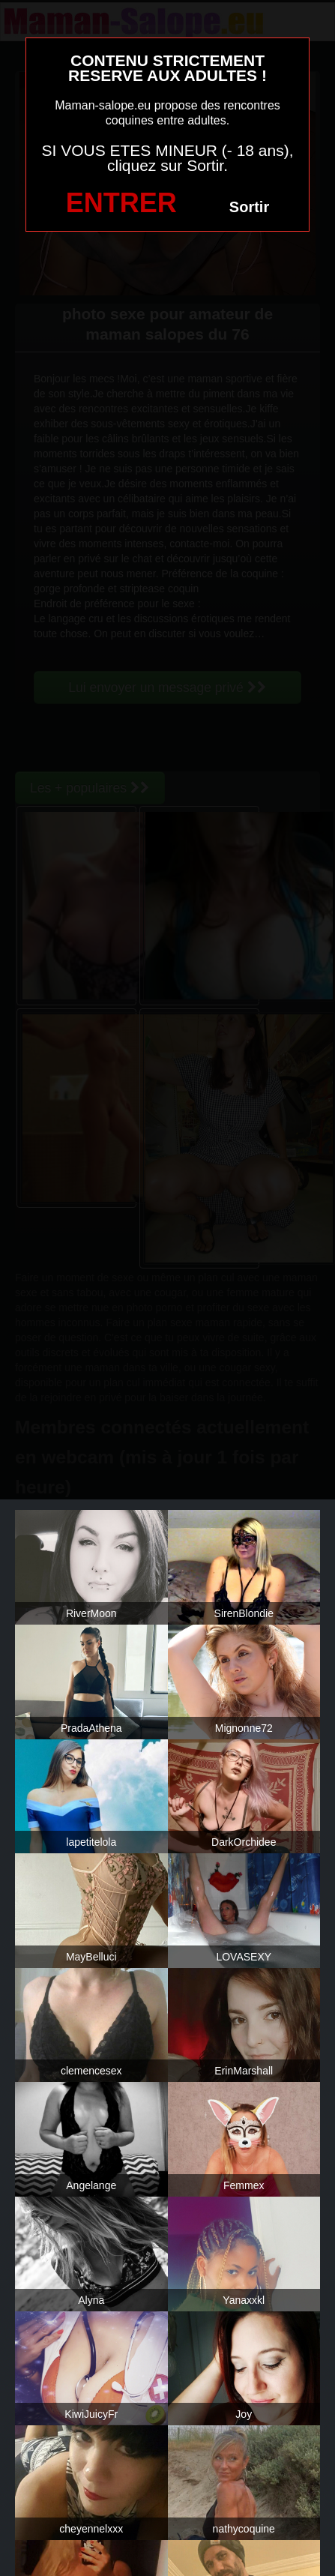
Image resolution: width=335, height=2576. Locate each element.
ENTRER (121, 202)
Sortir (249, 207)
